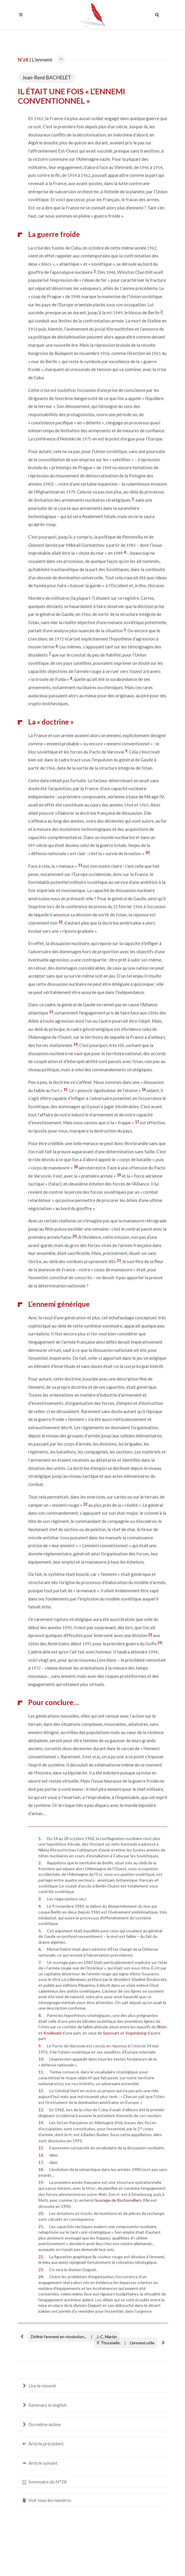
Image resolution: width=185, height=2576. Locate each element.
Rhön (162, 2026)
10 (147, 852)
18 (76, 1166)
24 (159, 1642)
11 (80, 865)
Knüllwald (52, 2032)
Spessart (111, 2032)
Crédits (110, 2560)
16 (144, 1089)
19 (119, 1175)
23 (150, 1634)
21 (119, 1260)
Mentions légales (83, 2560)
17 (137, 1122)
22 (85, 1504)
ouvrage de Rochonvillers (119, 2200)
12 (60, 922)
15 (65, 1089)
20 (74, 1236)
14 (75, 1044)
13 (51, 1011)
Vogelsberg (135, 2032)
